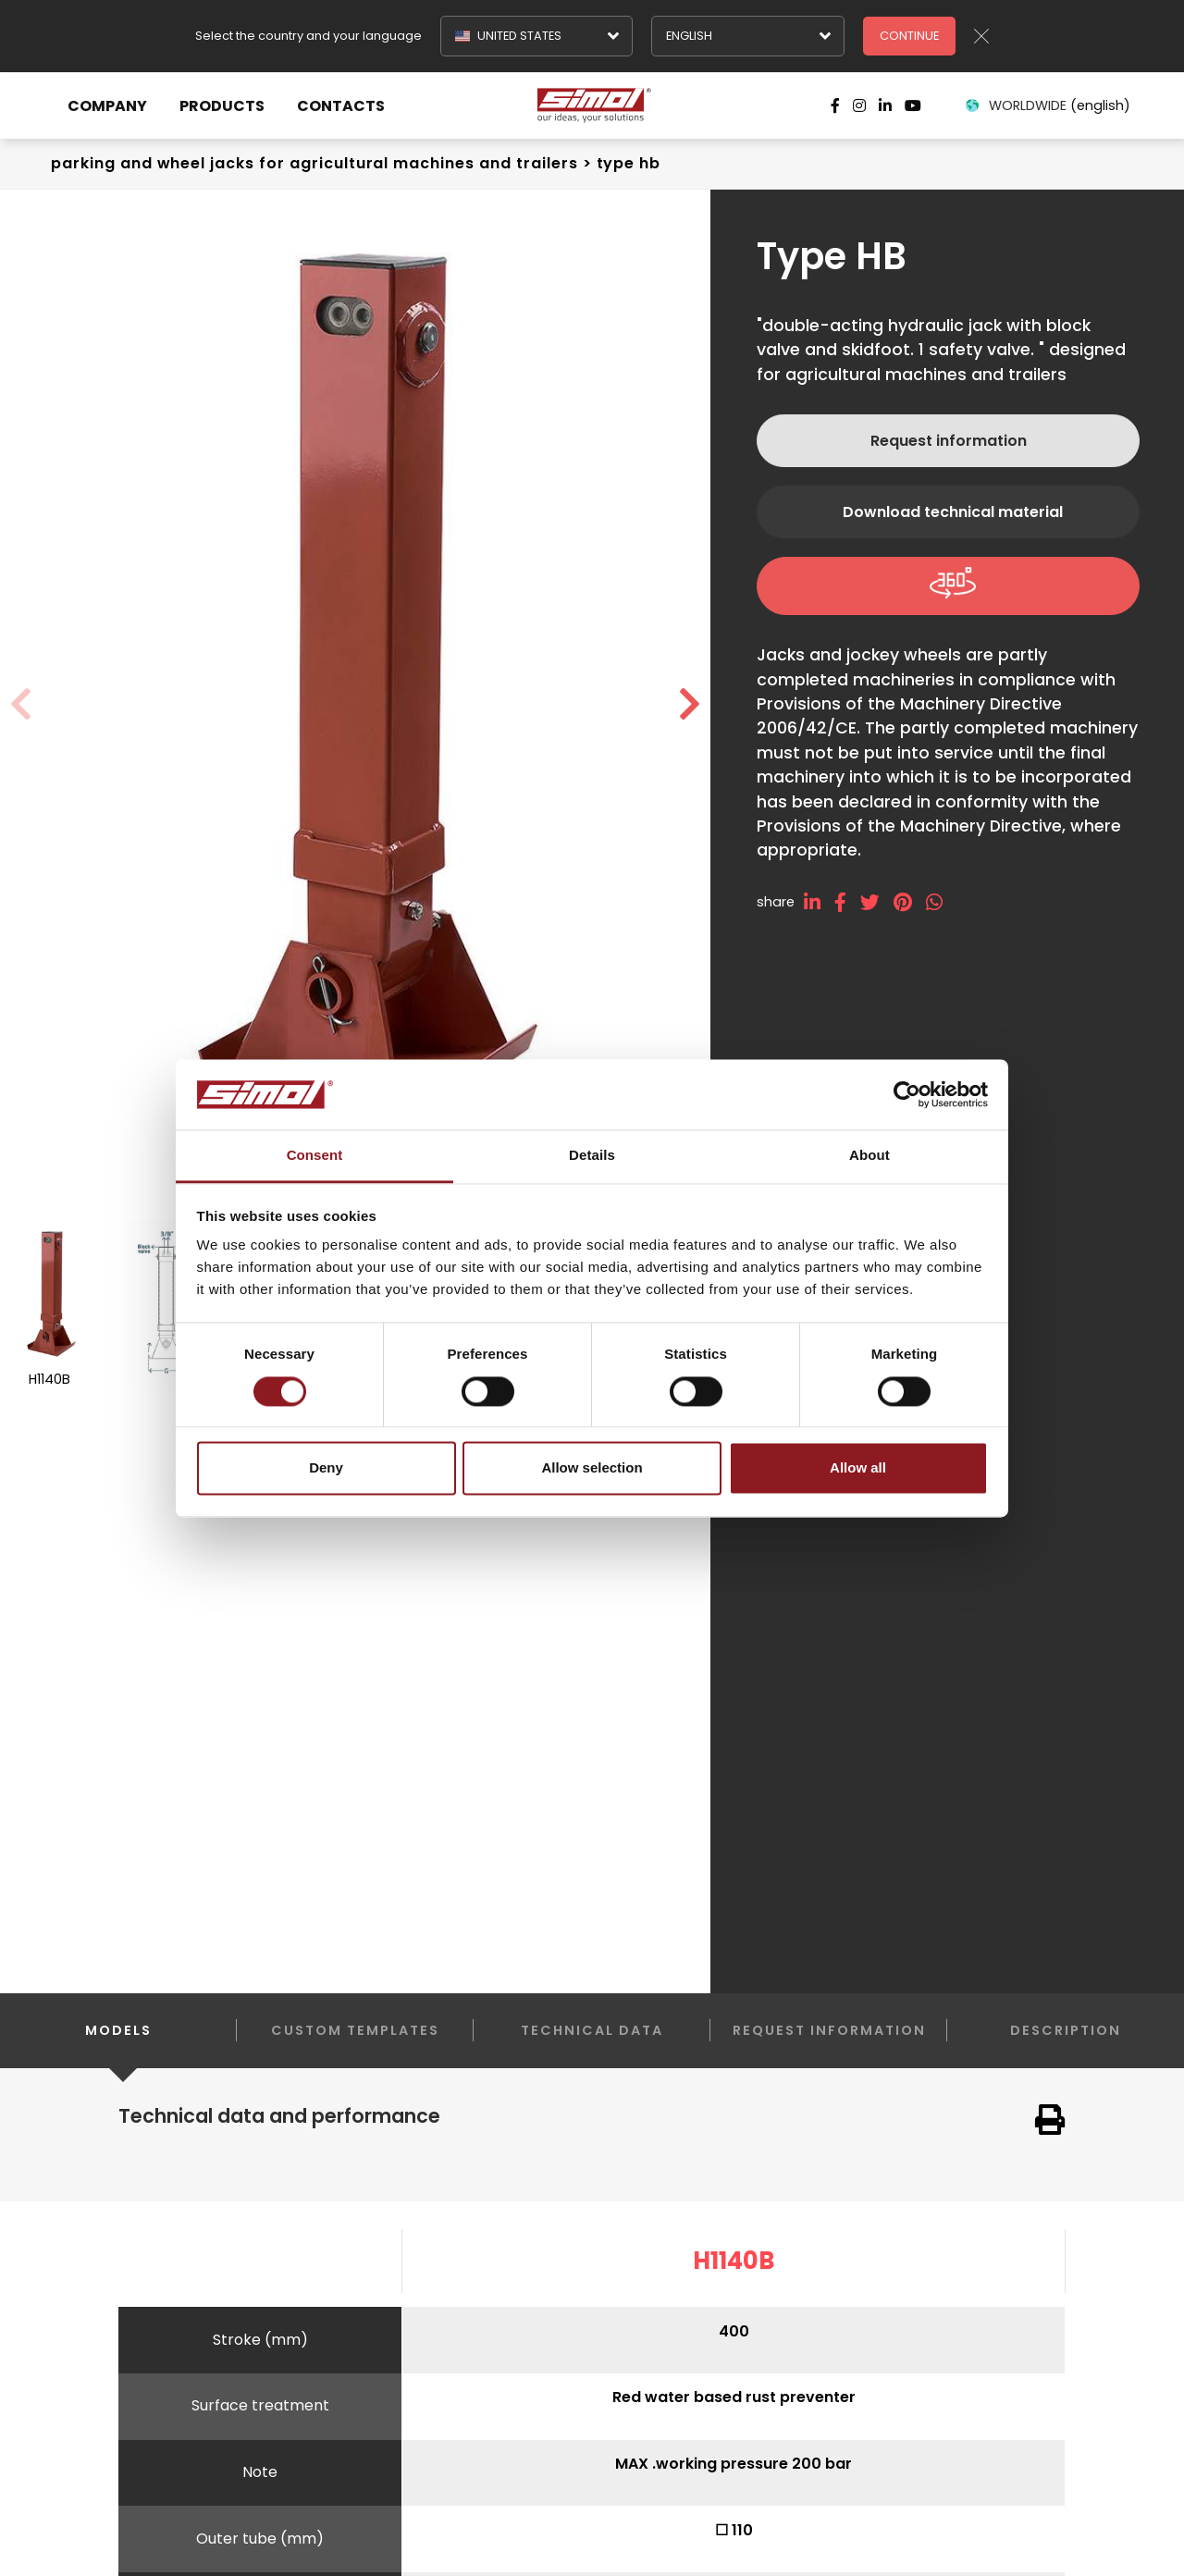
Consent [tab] (315, 1156)
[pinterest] (910, 902)
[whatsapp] (941, 902)
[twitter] (877, 902)
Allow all (858, 1468)
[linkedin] (819, 902)
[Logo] (592, 105)
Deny (326, 1468)
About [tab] (869, 1156)
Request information (948, 440)
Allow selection (591, 1468)
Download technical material (953, 512)
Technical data (592, 2030)
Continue (909, 35)
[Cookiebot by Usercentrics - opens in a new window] (907, 1094)
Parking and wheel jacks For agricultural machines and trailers (314, 163)
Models (118, 2044)
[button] (689, 705)
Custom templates (355, 2030)
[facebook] (847, 902)
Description (1065, 2030)
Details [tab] (592, 1156)
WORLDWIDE (1046, 105)
